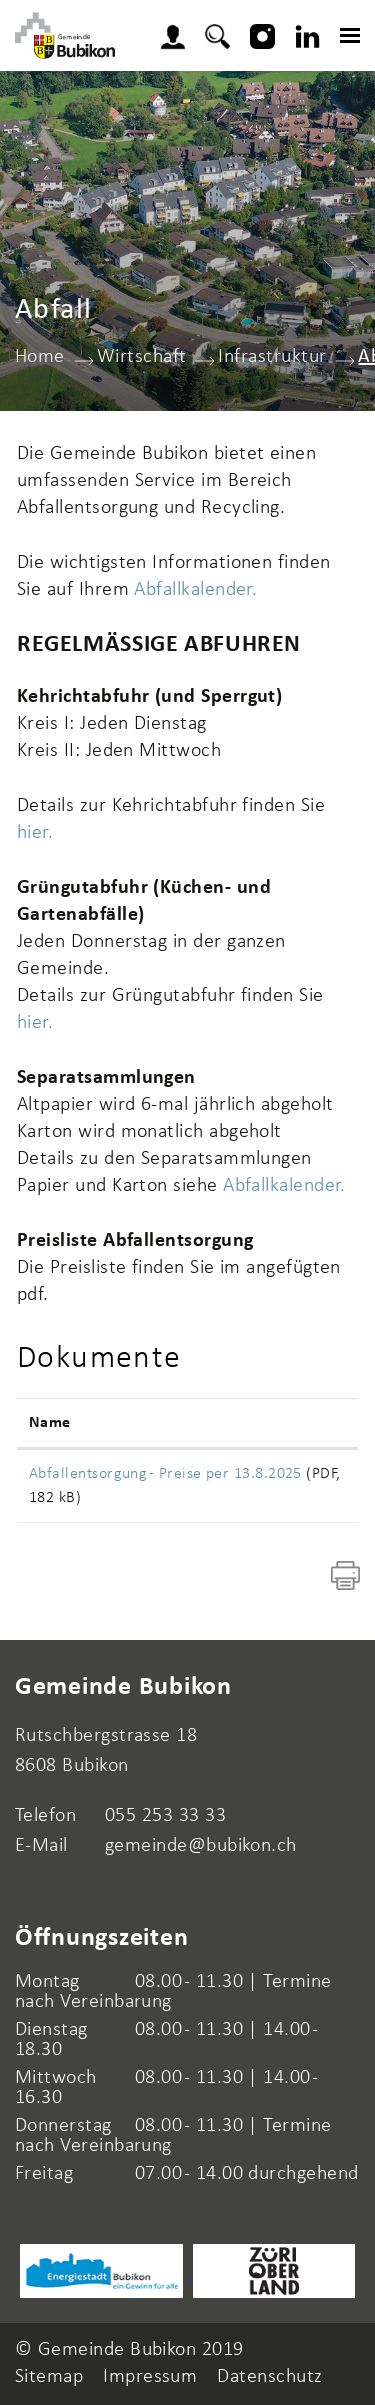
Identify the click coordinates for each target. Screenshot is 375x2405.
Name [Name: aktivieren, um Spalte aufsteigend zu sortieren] (50, 1423)
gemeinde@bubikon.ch (201, 1846)
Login (179, 34)
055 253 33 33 (165, 1816)
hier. (35, 833)
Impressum (150, 2377)
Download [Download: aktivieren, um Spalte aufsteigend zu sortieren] (304, 1423)
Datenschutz (269, 2377)
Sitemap (49, 2377)
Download (306, 1477)
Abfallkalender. (195, 590)
